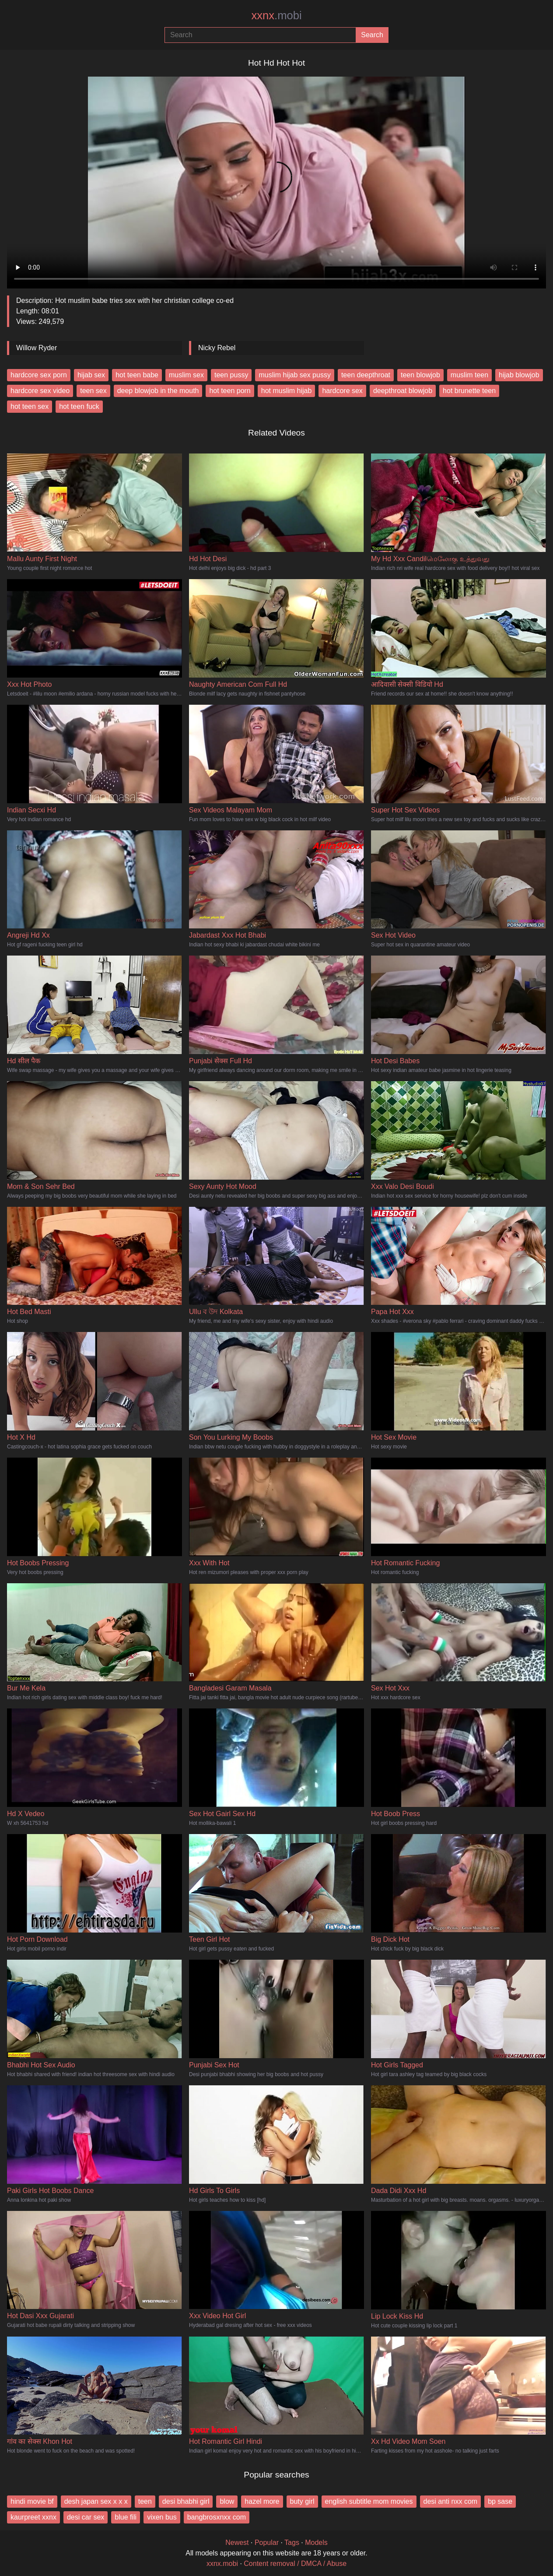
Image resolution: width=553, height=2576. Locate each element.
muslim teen (469, 375)
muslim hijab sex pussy (295, 375)
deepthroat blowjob (402, 390)
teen (145, 2501)
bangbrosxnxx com (216, 2517)
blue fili (125, 2517)
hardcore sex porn (38, 375)
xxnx (276, 15)
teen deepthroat (365, 375)
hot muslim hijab (286, 390)
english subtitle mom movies (369, 2501)
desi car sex (85, 2517)
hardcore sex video (40, 390)
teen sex (93, 390)
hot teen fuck (79, 406)
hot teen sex (29, 406)
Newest (236, 2542)
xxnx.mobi (222, 2563)
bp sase (500, 2501)
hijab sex (91, 375)
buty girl (302, 2501)
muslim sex (186, 375)
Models (316, 2542)
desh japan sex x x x (96, 2501)
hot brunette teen (469, 390)
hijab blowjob (519, 375)
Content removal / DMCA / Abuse (295, 2563)
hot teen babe (137, 375)
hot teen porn (229, 390)
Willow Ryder (36, 347)
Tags (291, 2542)
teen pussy (231, 375)
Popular (267, 2542)
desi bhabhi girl (186, 2501)
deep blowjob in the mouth (158, 390)
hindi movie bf (32, 2501)
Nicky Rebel (216, 347)
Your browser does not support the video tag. (276, 179)
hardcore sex (342, 390)
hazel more (262, 2501)
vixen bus (162, 2517)
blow (227, 2501)
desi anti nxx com (451, 2501)
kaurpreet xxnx (33, 2517)
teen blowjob (420, 375)
